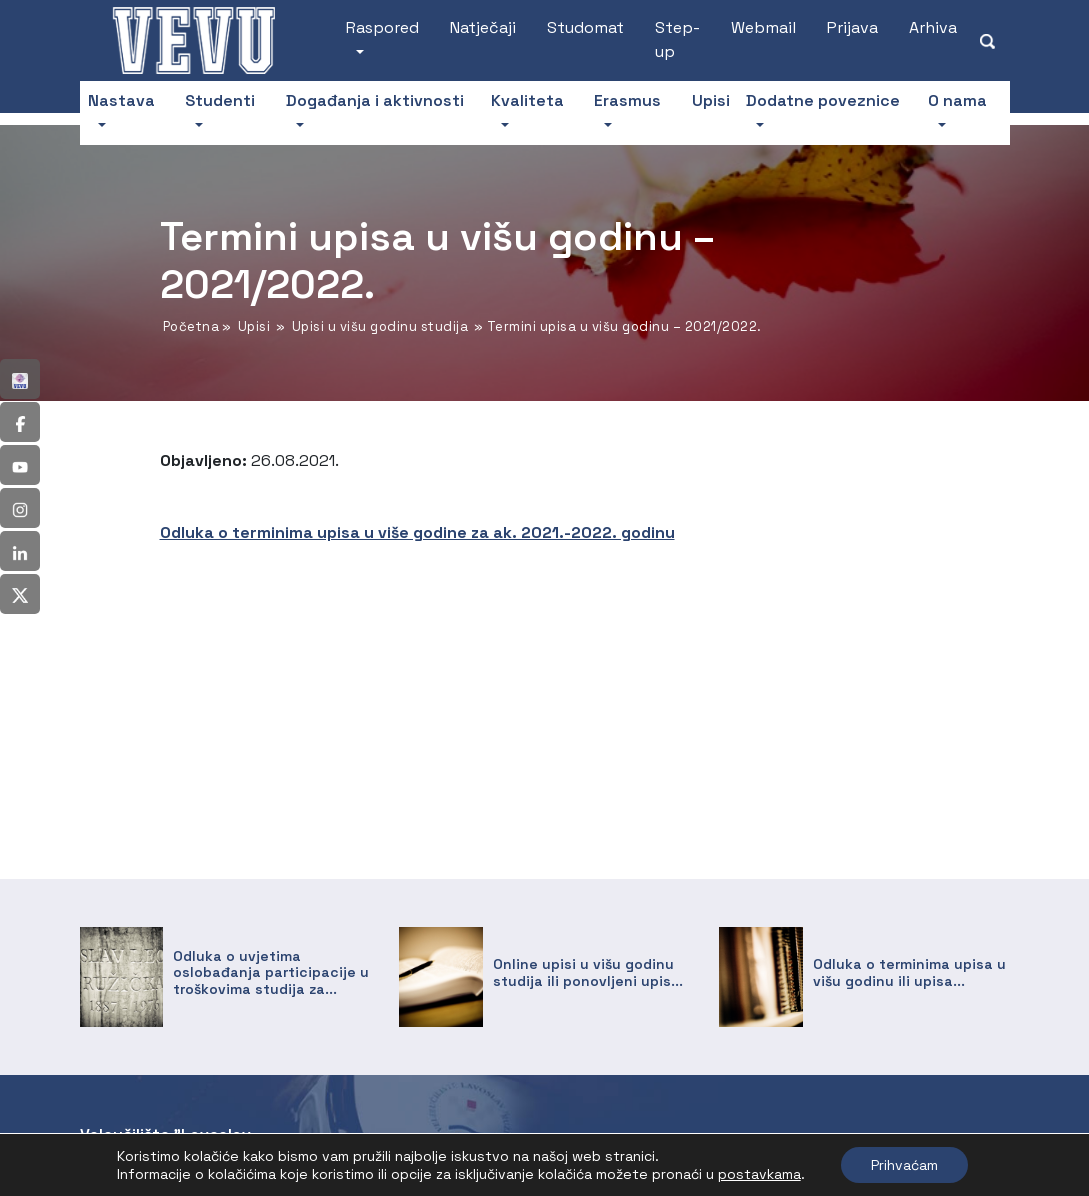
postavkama (759, 1174)
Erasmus (627, 100)
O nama (957, 100)
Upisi (711, 100)
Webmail (763, 27)
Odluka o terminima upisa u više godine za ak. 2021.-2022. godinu (417, 532)
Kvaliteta (527, 100)
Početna (191, 326)
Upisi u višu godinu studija (380, 326)
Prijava (852, 27)
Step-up (677, 39)
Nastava (121, 100)
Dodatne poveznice (823, 100)
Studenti (220, 100)
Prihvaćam (904, 1165)
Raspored (382, 27)
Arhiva (933, 27)
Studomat (585, 27)
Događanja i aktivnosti (375, 100)
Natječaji (483, 27)
